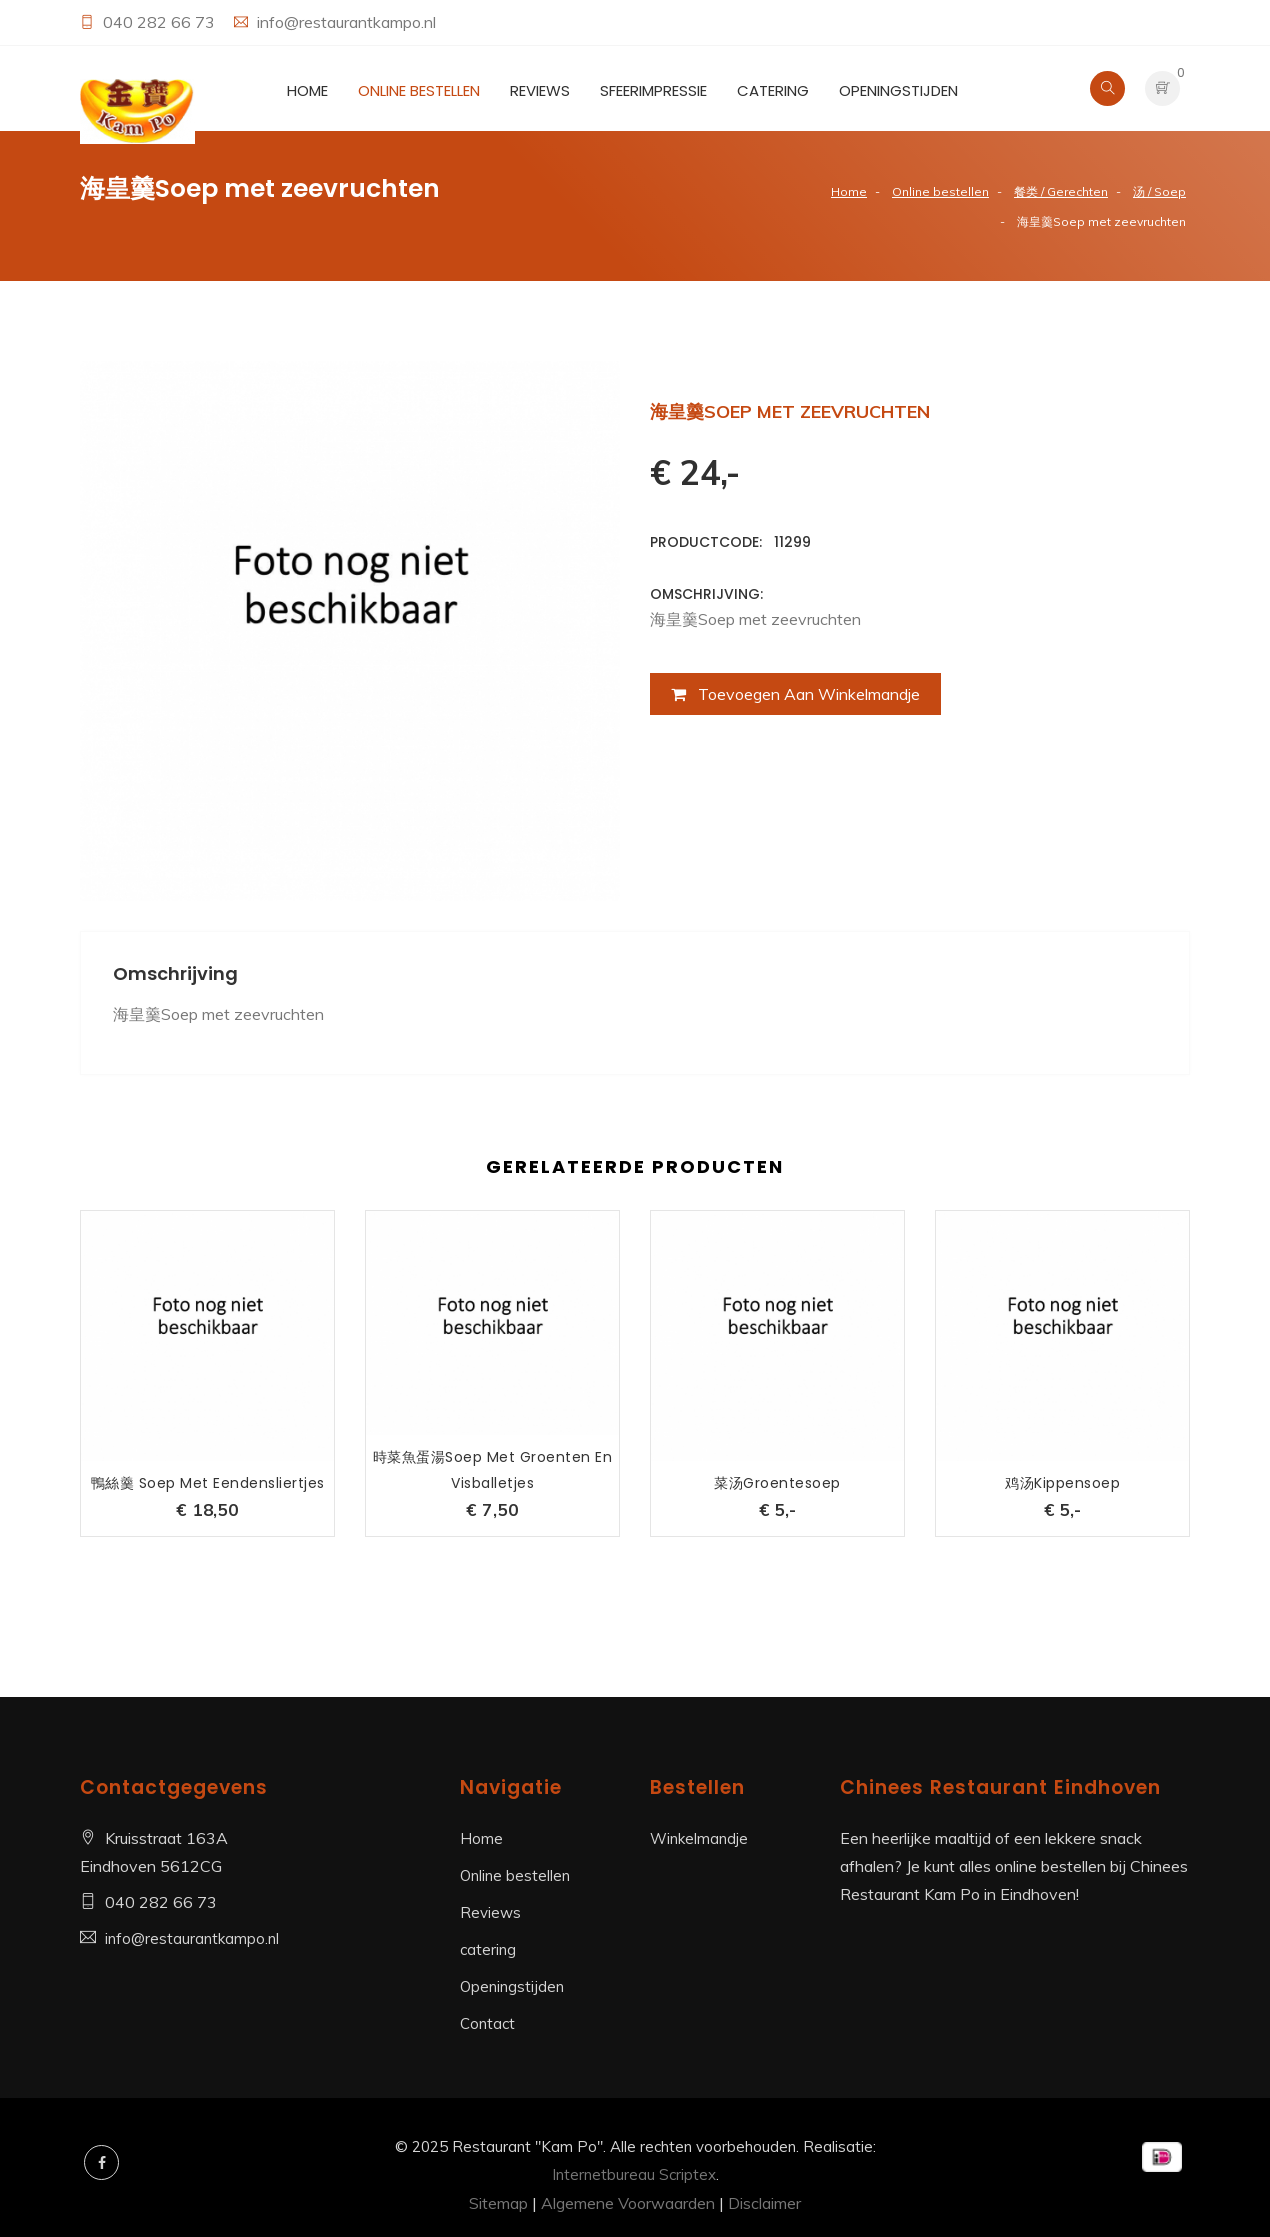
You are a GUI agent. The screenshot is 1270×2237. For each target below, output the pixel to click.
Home (307, 90)
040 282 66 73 (161, 22)
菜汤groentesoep (777, 1483)
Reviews (540, 90)
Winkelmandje (699, 1838)
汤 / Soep (1159, 191)
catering (773, 90)
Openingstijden (898, 90)
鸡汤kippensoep (1062, 1483)
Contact (487, 2023)
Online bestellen (419, 90)
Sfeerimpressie (653, 90)
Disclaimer (764, 2203)
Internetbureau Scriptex (634, 2174)
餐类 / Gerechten (1061, 191)
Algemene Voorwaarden (628, 2203)
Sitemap (498, 2203)
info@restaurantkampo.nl (346, 22)
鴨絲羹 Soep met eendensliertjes (208, 1483)
